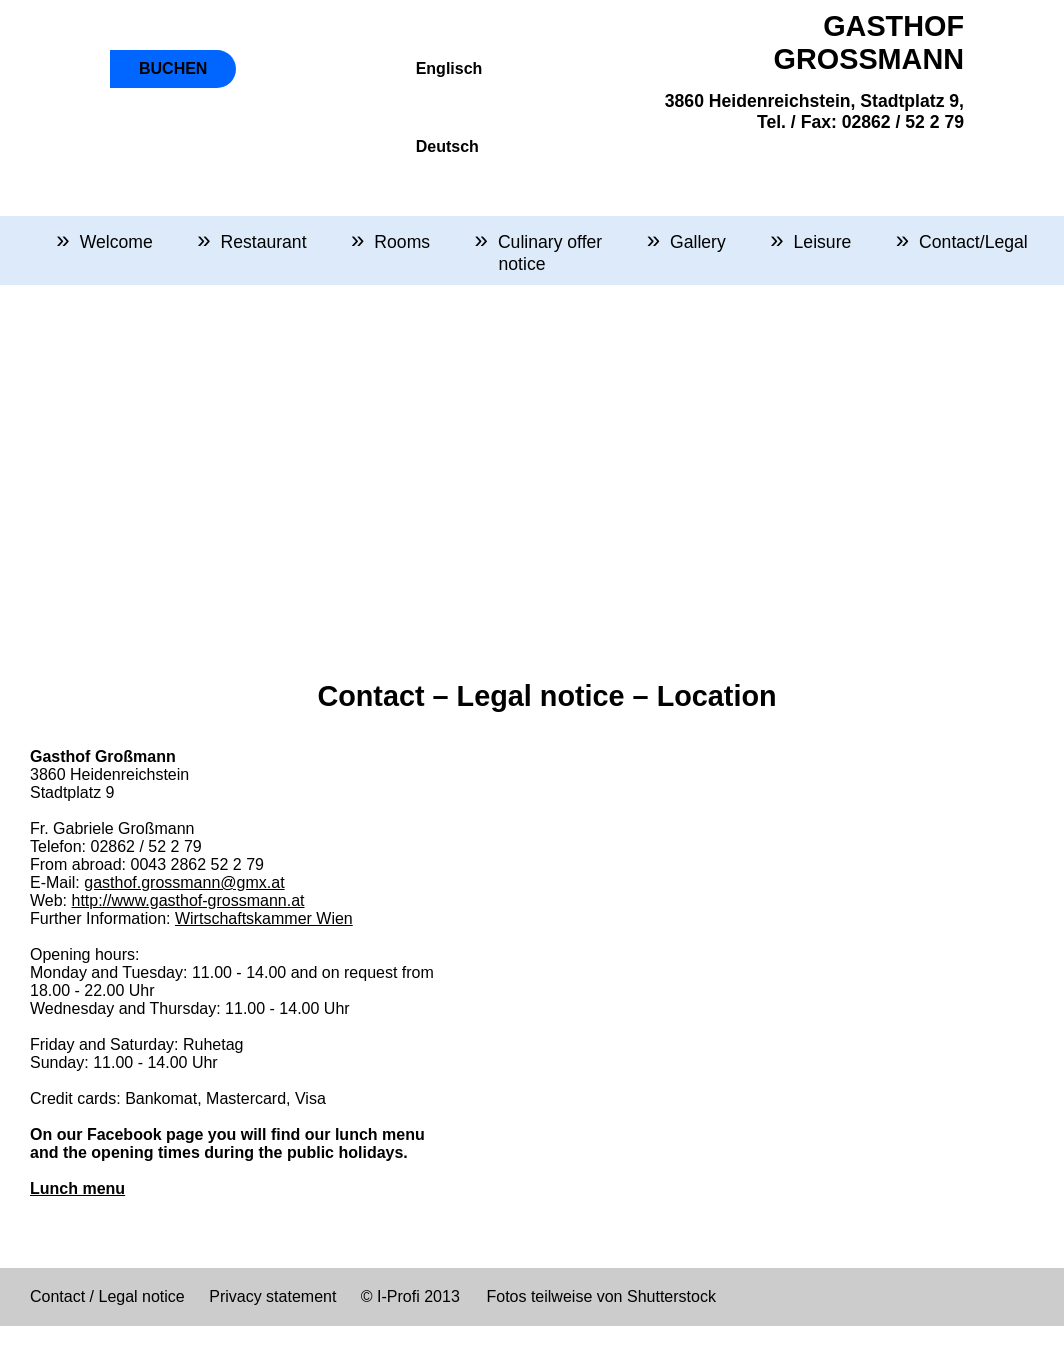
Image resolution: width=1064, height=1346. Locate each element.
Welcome (116, 242)
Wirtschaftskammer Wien (264, 918)
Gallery (698, 242)
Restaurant (263, 242)
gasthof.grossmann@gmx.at (184, 882)
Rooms (402, 242)
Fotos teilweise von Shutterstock (600, 1296)
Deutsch (447, 146)
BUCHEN (173, 68)
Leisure (823, 242)
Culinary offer (550, 242)
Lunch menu (77, 1188)
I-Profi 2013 (416, 1296)
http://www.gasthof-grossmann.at (188, 900)
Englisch (449, 68)
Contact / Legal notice (107, 1296)
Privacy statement (272, 1296)
